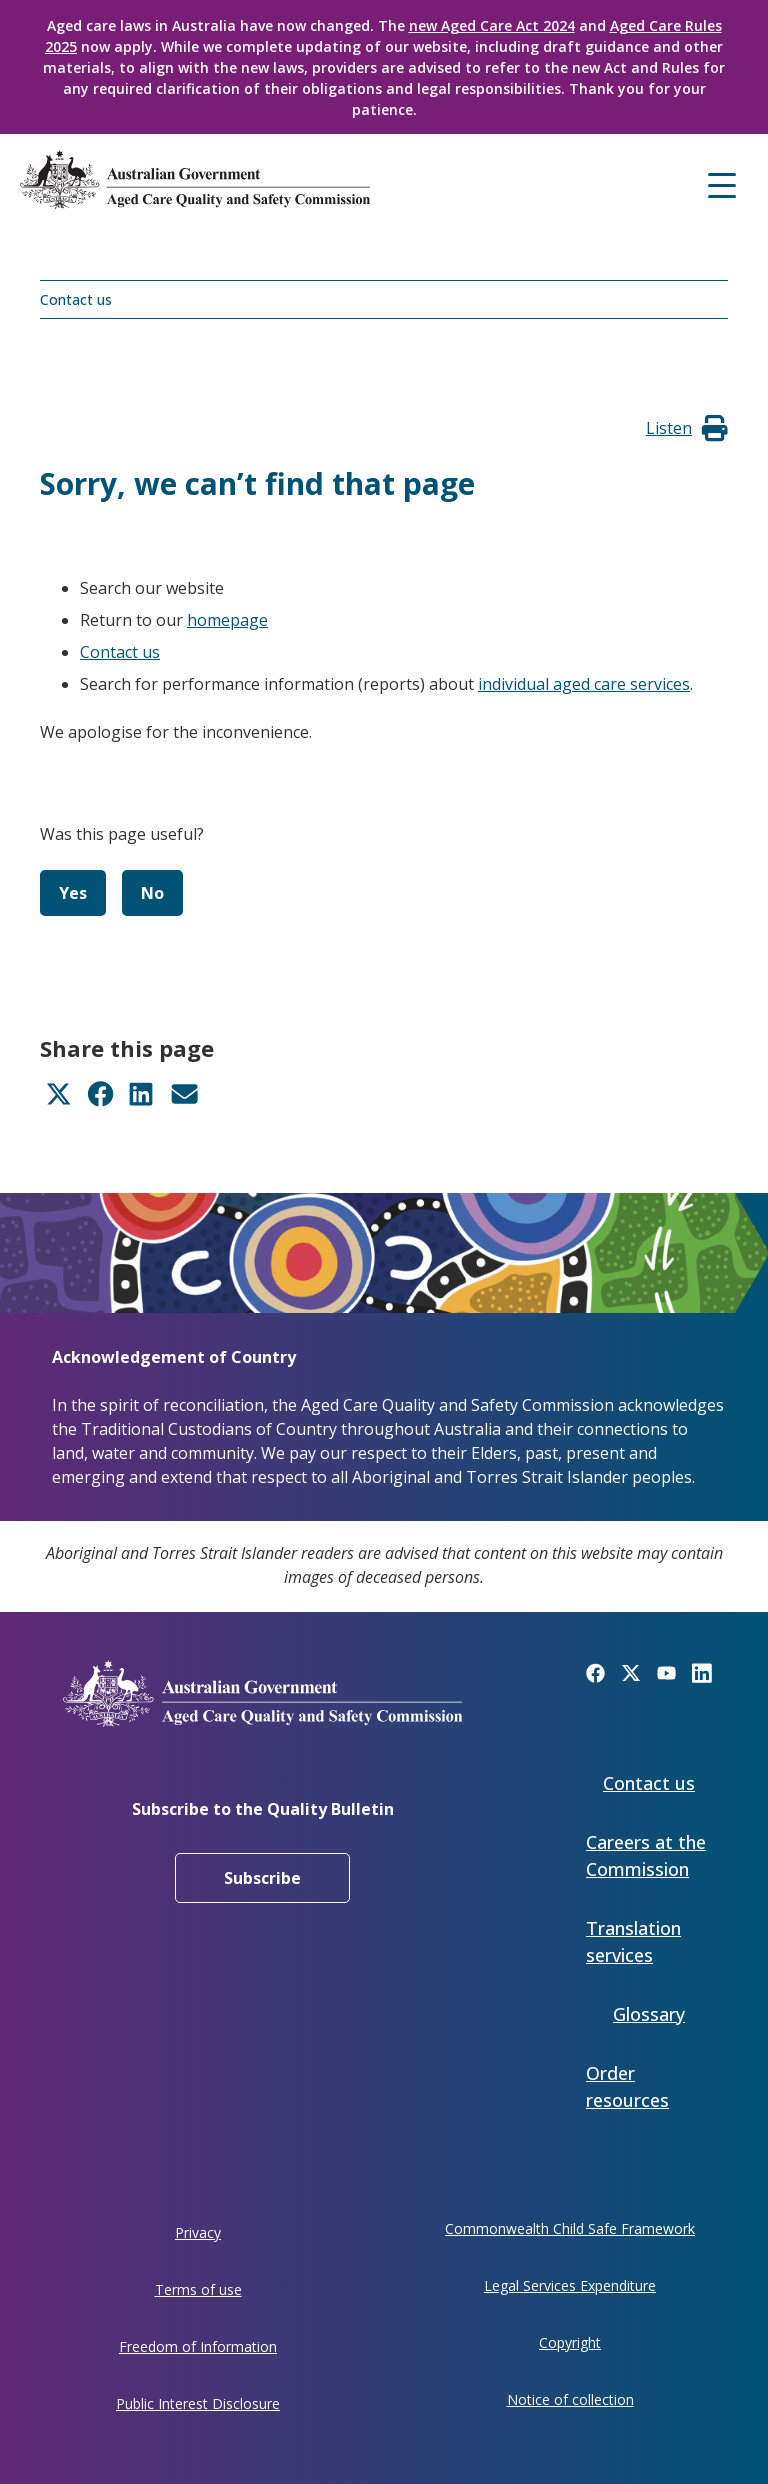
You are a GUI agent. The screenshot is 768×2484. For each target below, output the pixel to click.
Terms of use (198, 2289)
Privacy (198, 2232)
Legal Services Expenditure (570, 2285)
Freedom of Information (198, 2346)
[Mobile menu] (722, 183)
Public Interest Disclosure (198, 2403)
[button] (669, 428)
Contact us (76, 299)
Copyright (570, 2342)
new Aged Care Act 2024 (492, 25)
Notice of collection (570, 2399)
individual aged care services (584, 684)
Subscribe (262, 1878)
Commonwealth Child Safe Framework (570, 2228)
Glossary (649, 2014)
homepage (227, 620)
